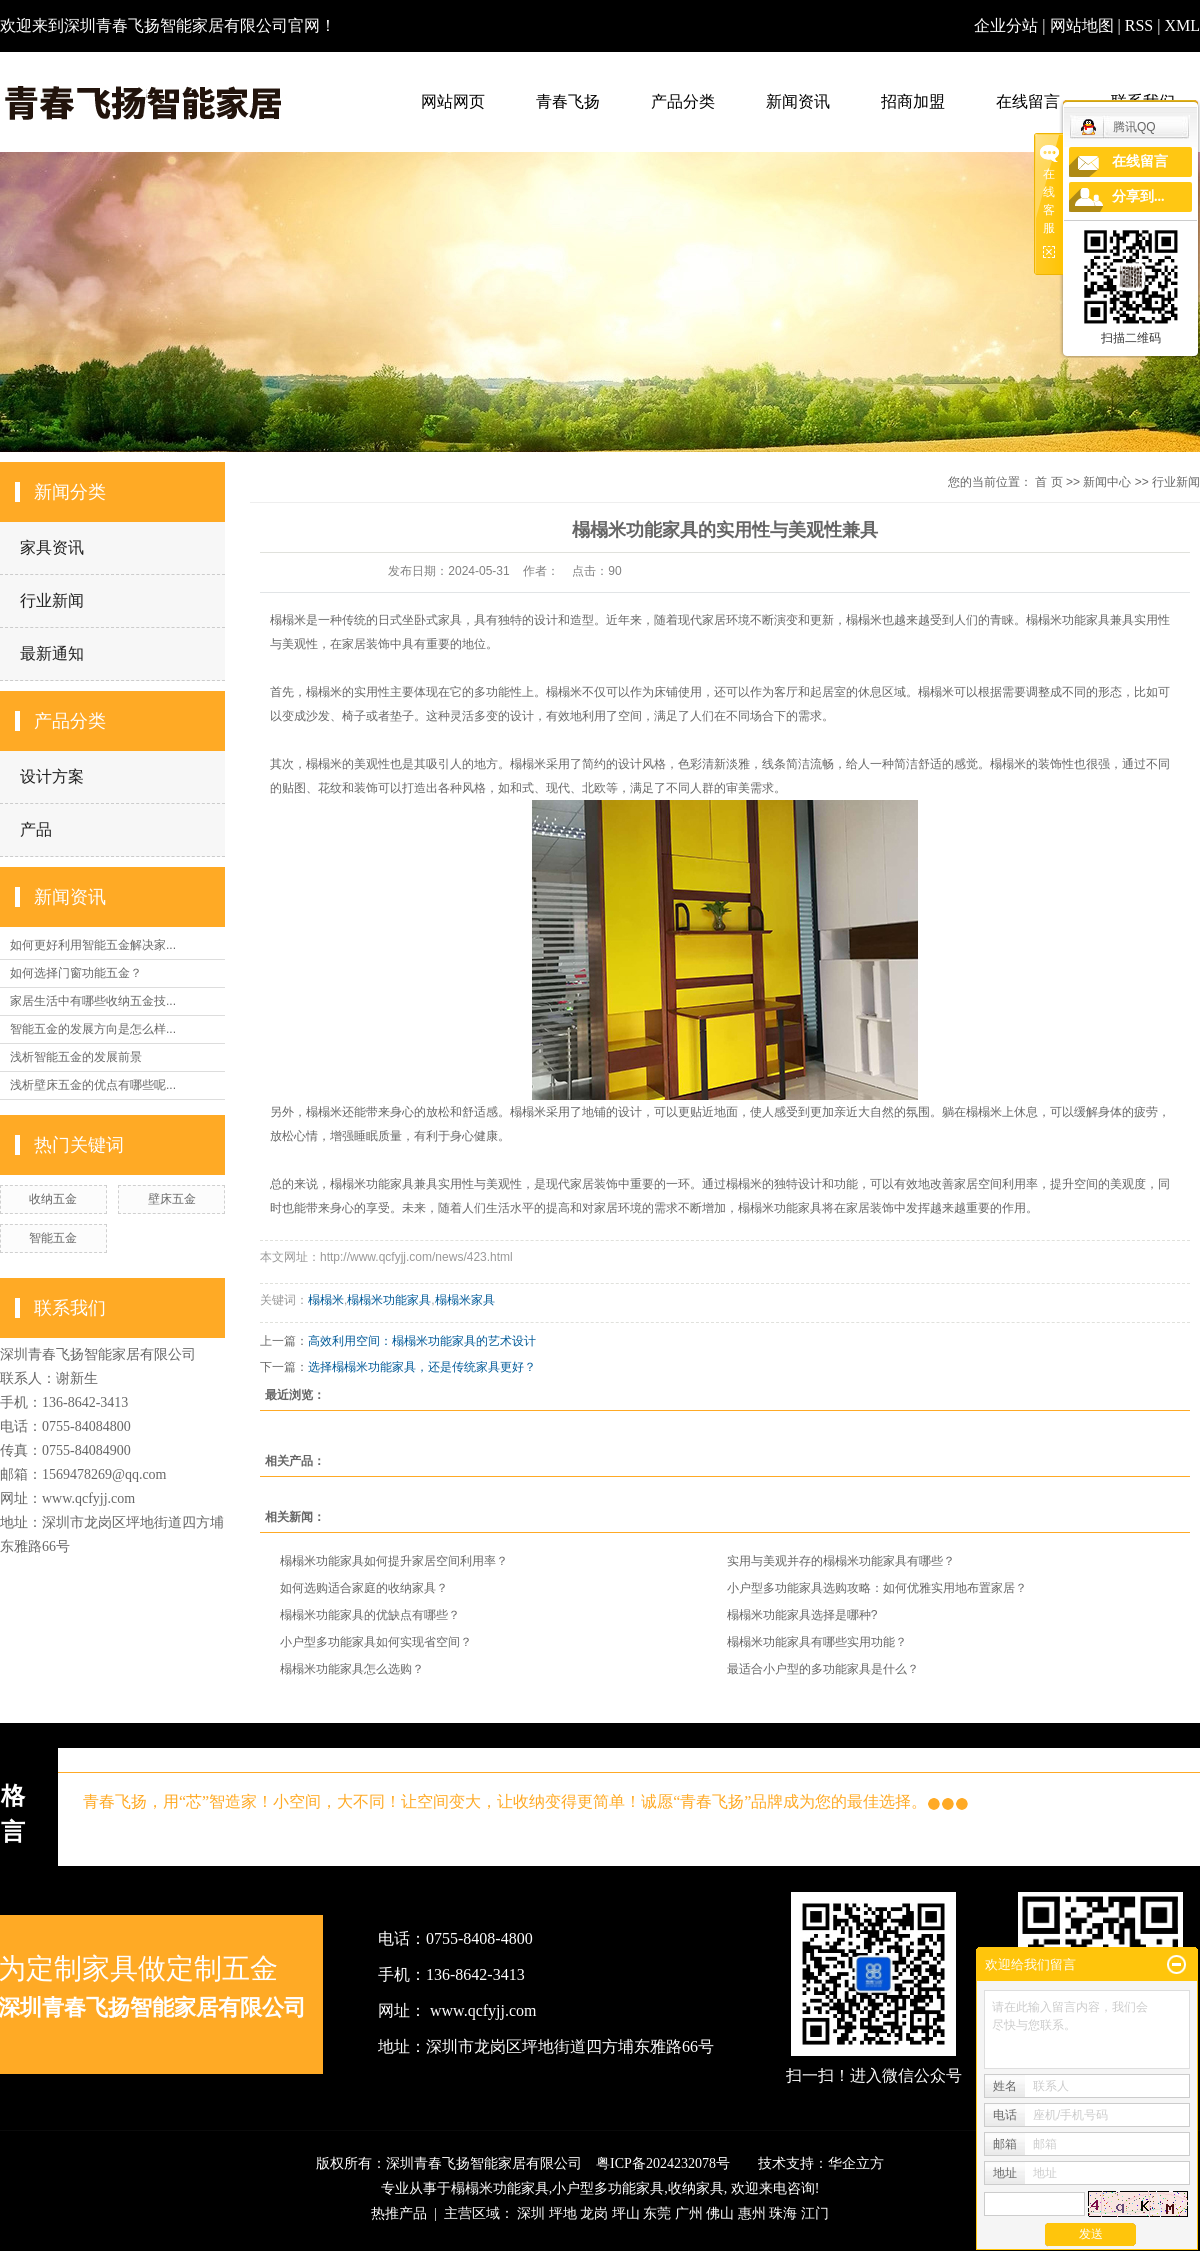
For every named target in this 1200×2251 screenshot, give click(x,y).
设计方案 (52, 776)
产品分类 (683, 101)
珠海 (783, 2213)
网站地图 (1084, 25)
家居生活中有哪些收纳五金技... (93, 1001)
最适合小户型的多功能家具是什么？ (823, 1669)
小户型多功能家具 (608, 2188)
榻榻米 (326, 1300)
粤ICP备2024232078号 (663, 2163)
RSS (1139, 25)
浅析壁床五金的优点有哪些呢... (93, 1085)
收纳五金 (53, 1199)
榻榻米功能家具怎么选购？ (352, 1669)
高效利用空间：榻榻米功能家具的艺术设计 (422, 1341)
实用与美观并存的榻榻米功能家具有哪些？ (841, 1561)
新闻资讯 (798, 101)
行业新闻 (52, 600)
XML (1182, 25)
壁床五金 (172, 1199)
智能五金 (53, 1238)
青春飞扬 (568, 101)
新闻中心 (1107, 482)
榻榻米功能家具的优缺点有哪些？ (370, 1615)
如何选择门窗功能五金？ (76, 973)
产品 (36, 829)
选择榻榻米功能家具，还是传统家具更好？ (422, 1367)
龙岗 (594, 2213)
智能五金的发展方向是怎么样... (93, 1029)
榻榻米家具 (465, 1300)
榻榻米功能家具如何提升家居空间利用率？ (394, 1561)
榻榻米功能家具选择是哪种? (802, 1615)
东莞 (657, 2213)
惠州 (752, 2213)
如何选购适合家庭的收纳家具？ (364, 1588)
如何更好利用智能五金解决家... (93, 945)
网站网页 (453, 101)
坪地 (563, 2213)
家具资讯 (52, 547)
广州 (689, 2213)
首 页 (1048, 482)
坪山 (626, 2213)
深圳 (531, 2213)
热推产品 (399, 2213)
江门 (815, 2213)
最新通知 (52, 653)
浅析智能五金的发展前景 (76, 1057)
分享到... (1138, 196)
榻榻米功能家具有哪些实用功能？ (817, 1642)
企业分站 (1006, 25)
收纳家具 (696, 2188)
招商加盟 (913, 101)
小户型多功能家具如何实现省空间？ (376, 1642)
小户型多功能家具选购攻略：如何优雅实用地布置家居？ (877, 1588)
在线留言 (1028, 101)
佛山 (720, 2213)
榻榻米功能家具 (389, 1300)
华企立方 (856, 2163)
